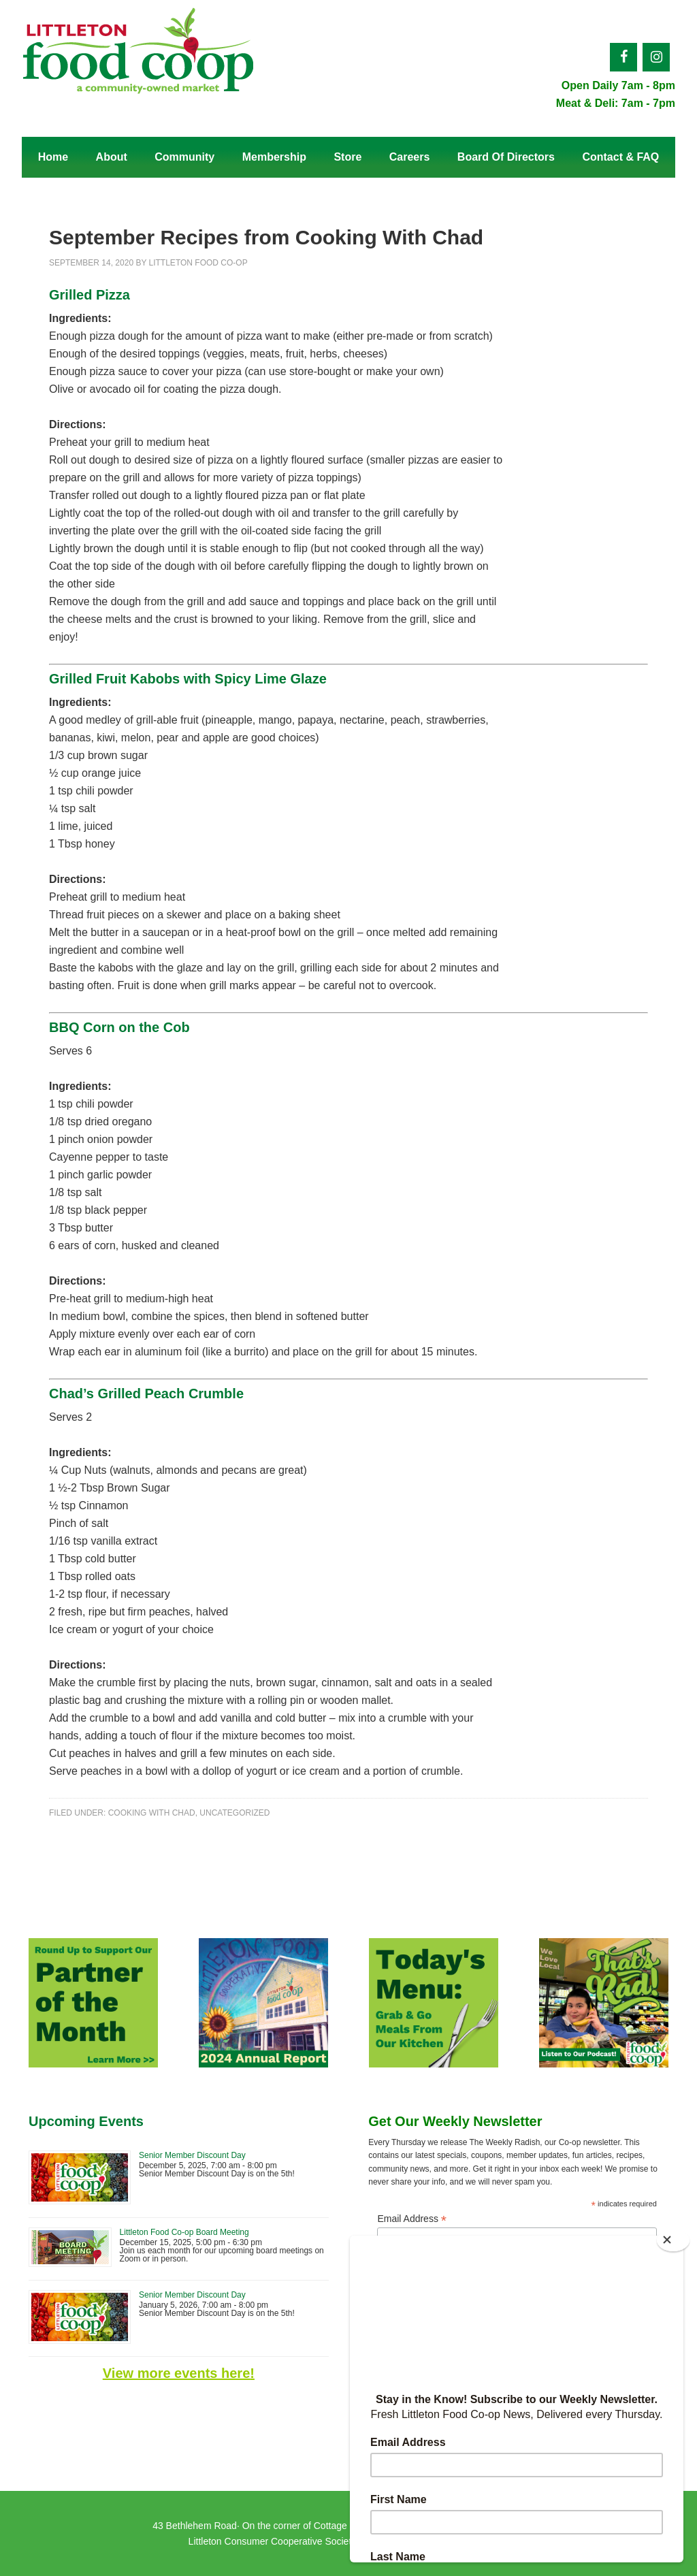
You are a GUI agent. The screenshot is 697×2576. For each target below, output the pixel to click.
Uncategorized (234, 1813)
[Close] (674, 2240)
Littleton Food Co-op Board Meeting (184, 2232)
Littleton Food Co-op (137, 58)
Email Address (412, 2218)
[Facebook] (623, 57)
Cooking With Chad (151, 1813)
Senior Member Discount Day (192, 2155)
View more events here (176, 2373)
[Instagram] (656, 57)
